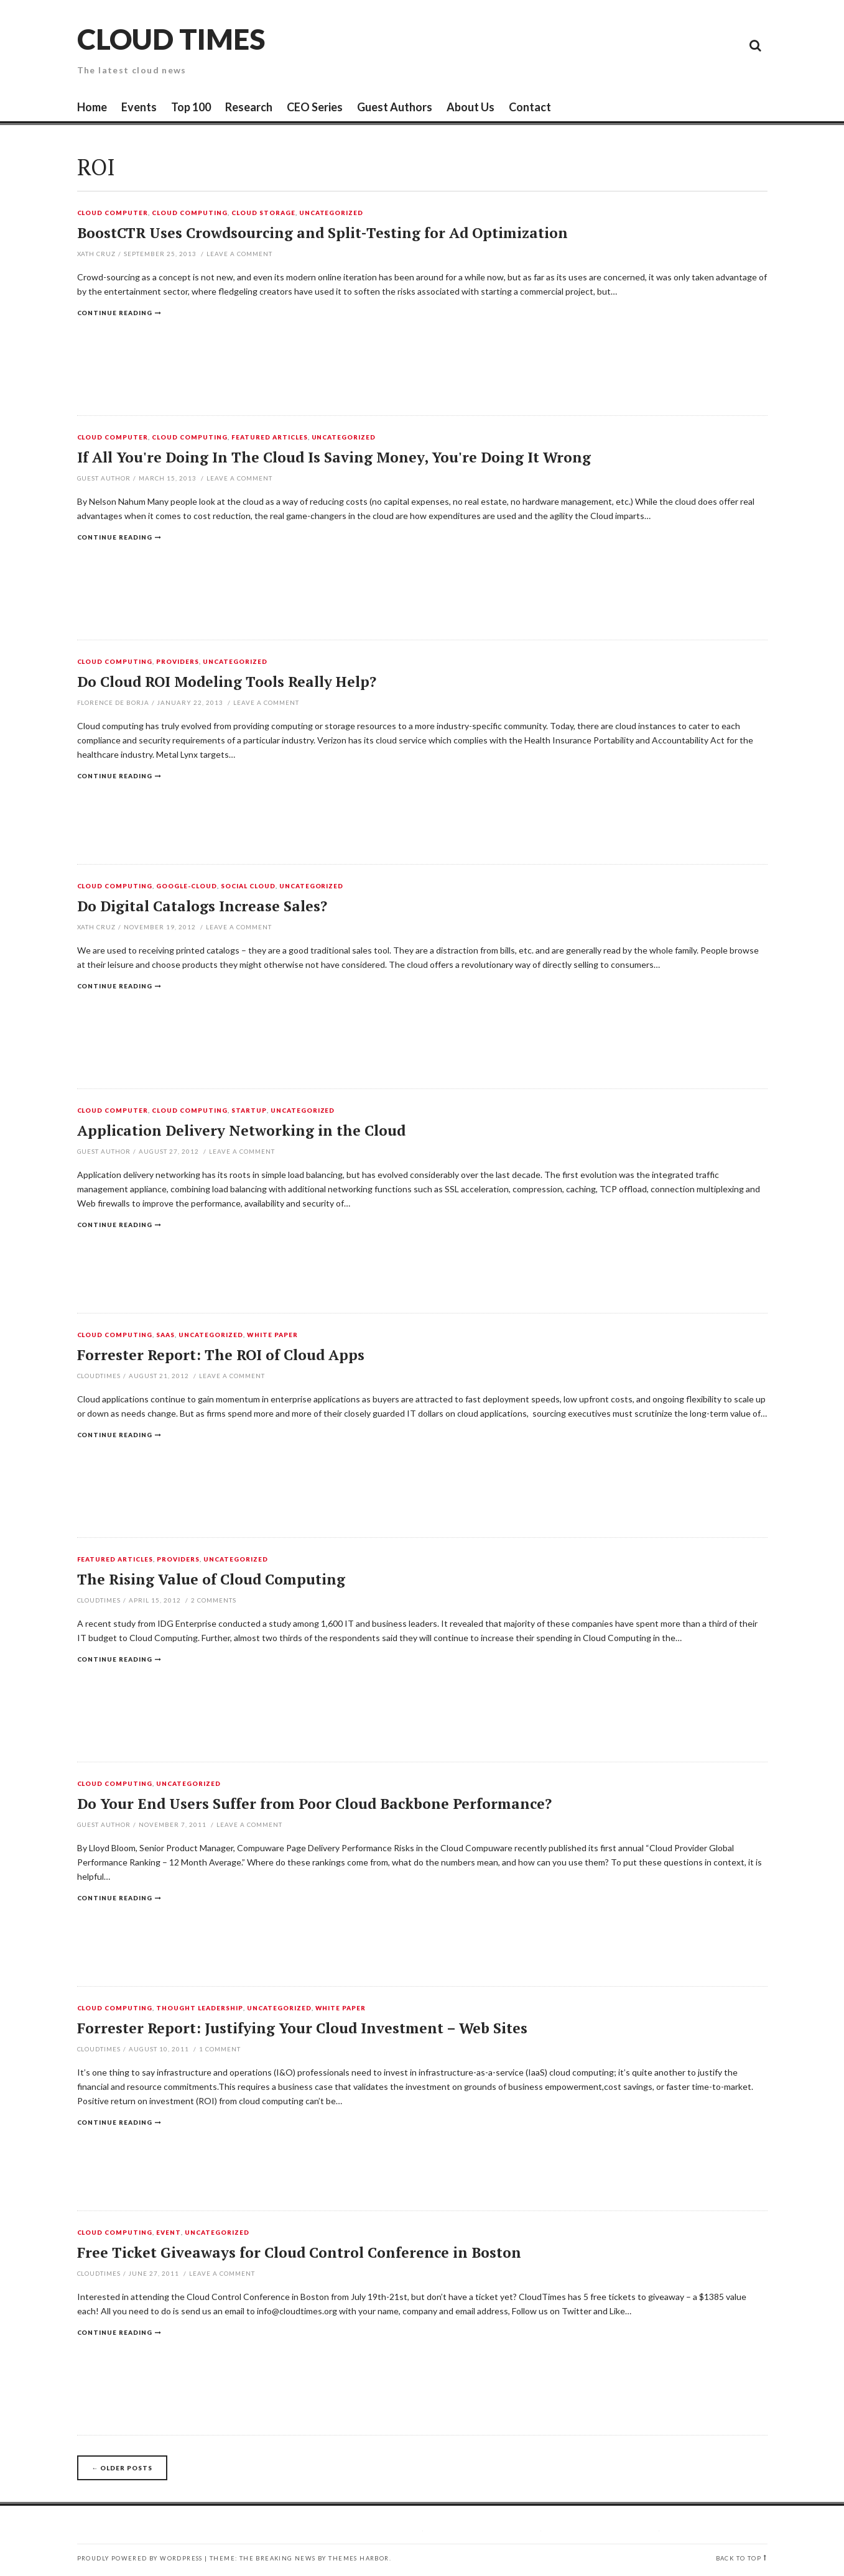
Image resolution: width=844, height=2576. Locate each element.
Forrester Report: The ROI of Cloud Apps (220, 1354)
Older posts (122, 2468)
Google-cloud (186, 886)
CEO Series (315, 107)
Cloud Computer (113, 213)
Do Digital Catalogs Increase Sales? (202, 906)
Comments (213, 1600)
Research (248, 107)
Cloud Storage (263, 213)
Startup (249, 1111)
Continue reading (115, 312)
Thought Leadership (199, 2008)
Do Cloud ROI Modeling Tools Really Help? (226, 681)
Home (92, 107)
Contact (530, 107)
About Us (470, 107)
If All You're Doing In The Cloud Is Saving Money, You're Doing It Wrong (334, 457)
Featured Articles (269, 438)
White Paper (272, 1335)
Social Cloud (248, 886)
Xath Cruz (96, 253)
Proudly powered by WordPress (140, 2558)
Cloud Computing (190, 213)
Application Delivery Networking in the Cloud (241, 1130)
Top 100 (191, 107)
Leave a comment (239, 253)
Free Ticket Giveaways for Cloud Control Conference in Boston (299, 2252)
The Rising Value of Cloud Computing (211, 1579)
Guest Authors (394, 107)
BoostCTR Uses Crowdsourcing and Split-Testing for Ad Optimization (322, 232)
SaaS (165, 1335)
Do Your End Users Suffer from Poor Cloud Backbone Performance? (314, 1803)
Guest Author (104, 478)
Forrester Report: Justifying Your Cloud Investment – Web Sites (302, 2028)
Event (168, 2233)
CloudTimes (99, 1375)
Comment (220, 2049)
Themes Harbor (358, 2558)
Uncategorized (331, 213)
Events (139, 107)
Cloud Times (171, 39)
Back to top (738, 2558)
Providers (177, 662)
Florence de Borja (113, 702)
